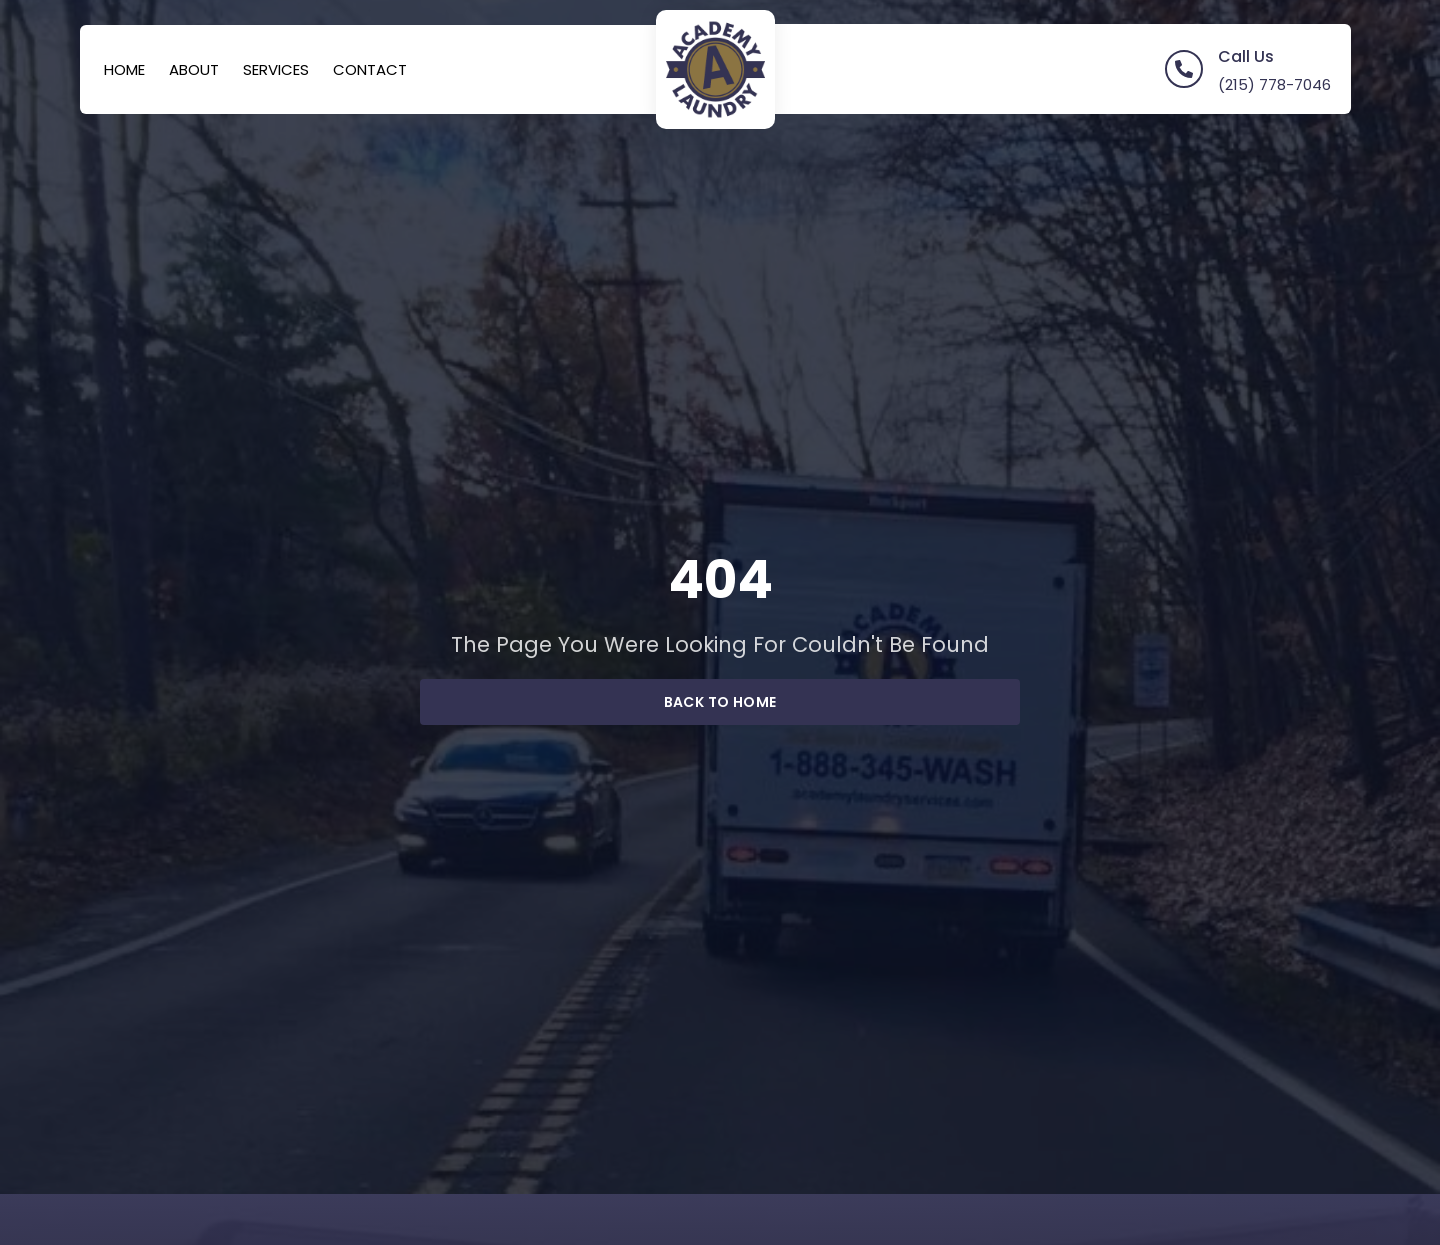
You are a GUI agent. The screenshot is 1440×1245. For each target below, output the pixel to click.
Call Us (1246, 56)
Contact (370, 70)
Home (124, 70)
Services (276, 70)
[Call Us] (1184, 69)
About (194, 70)
